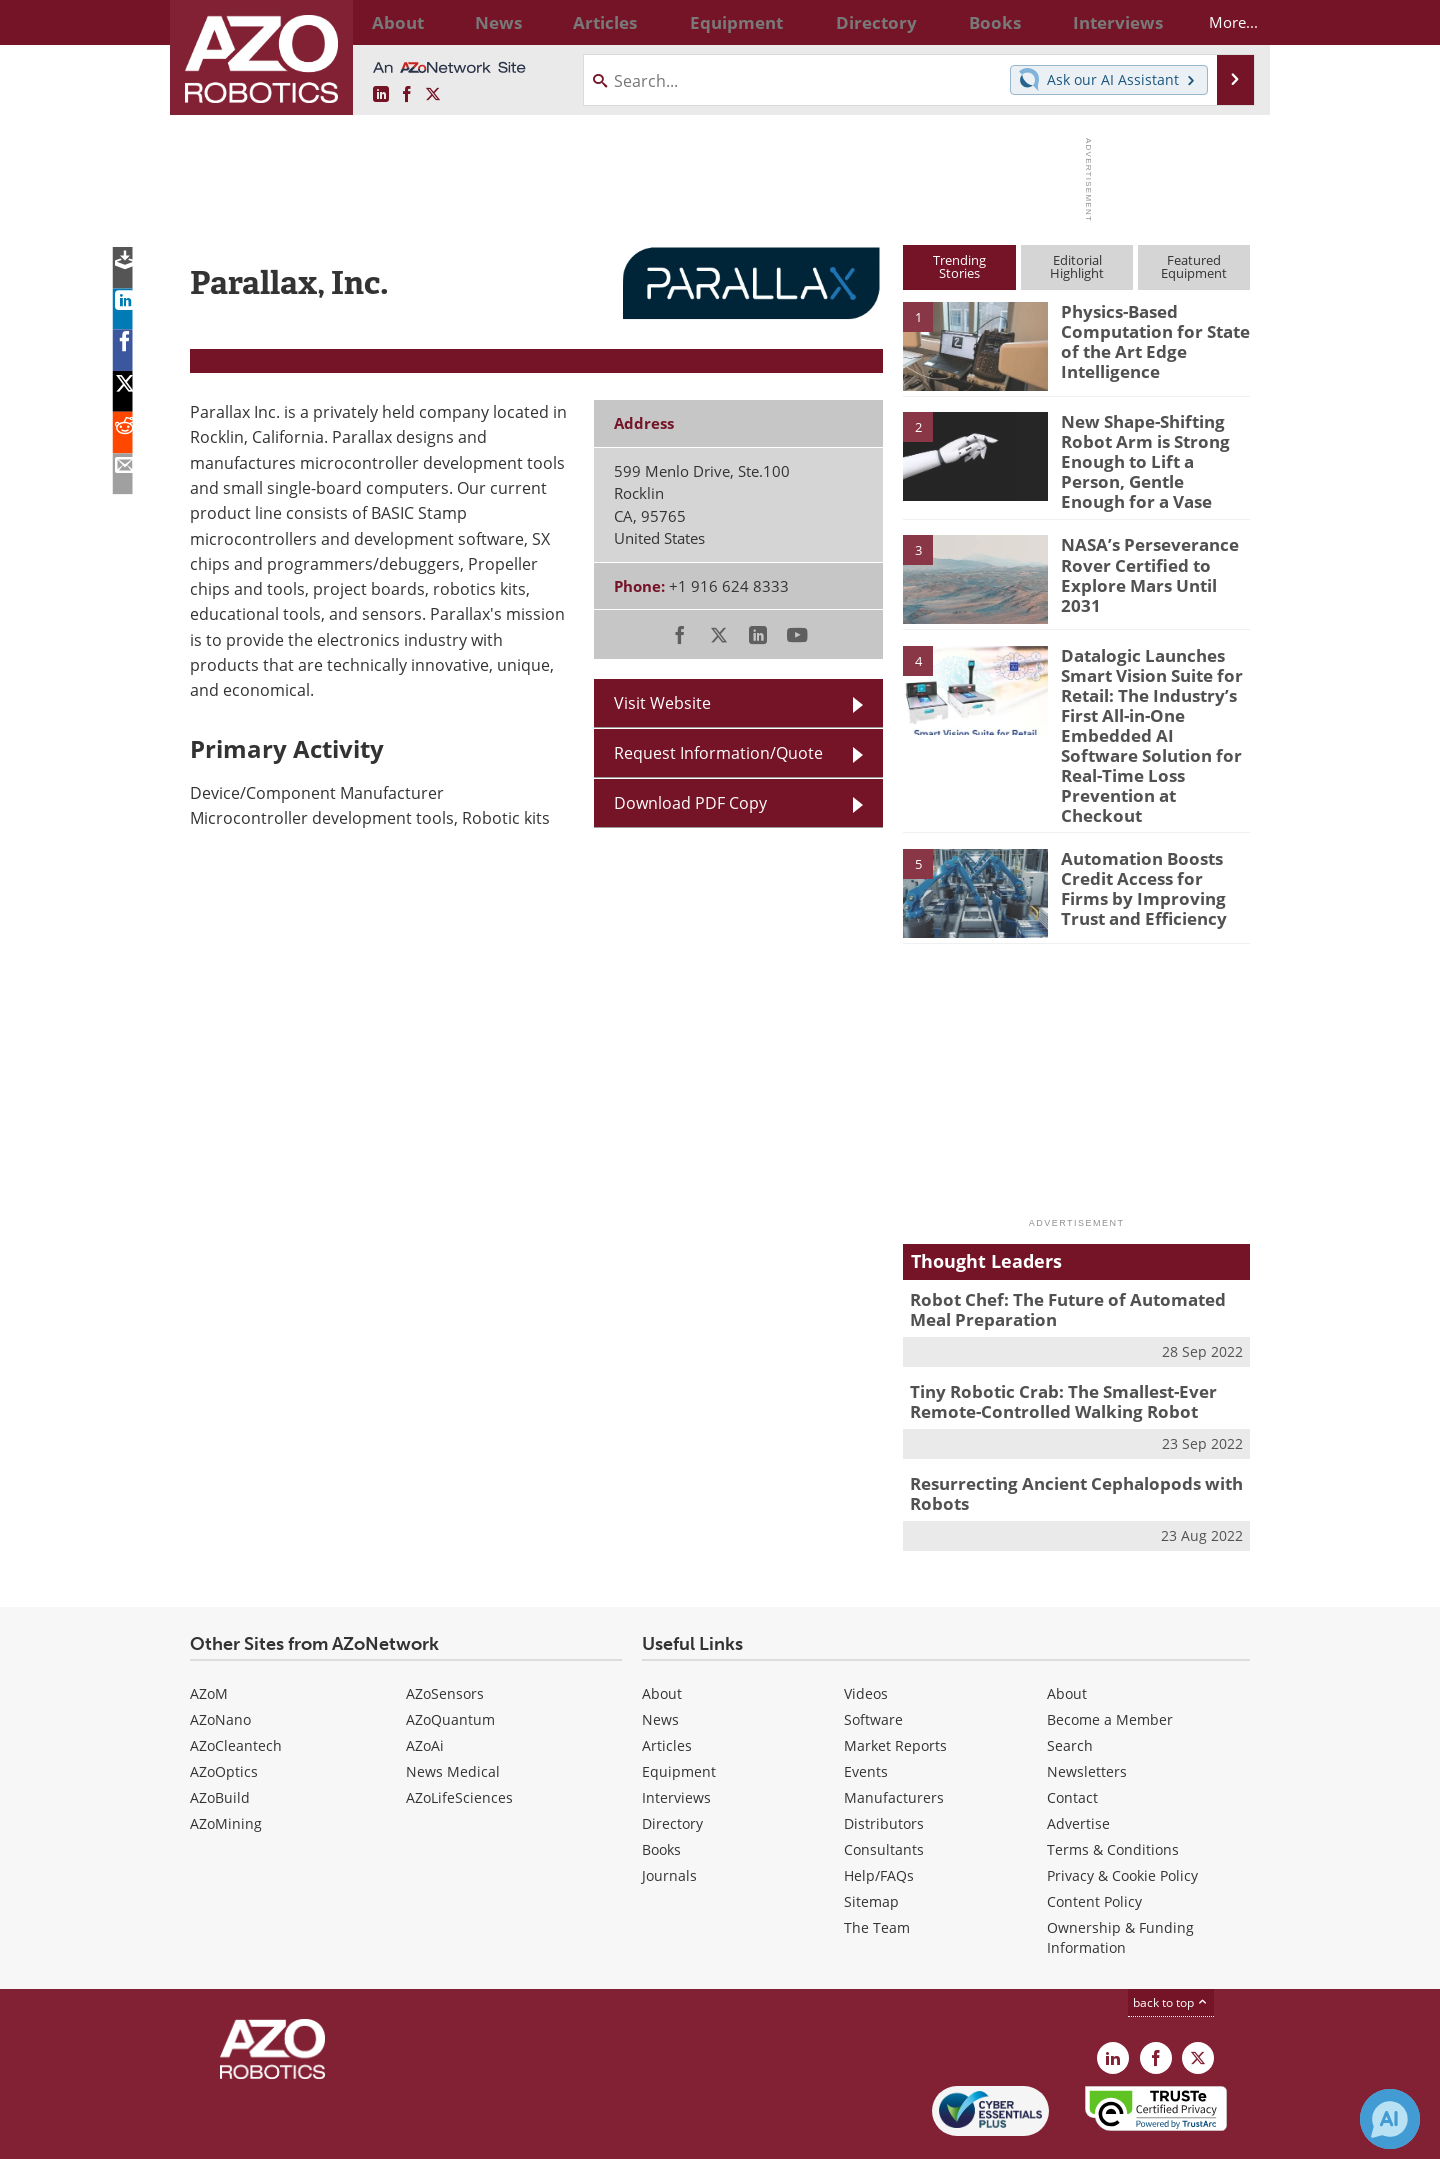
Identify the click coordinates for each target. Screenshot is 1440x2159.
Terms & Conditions (1113, 1788)
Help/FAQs (879, 1814)
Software (873, 1658)
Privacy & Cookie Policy (1122, 1814)
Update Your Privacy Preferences (341, 2133)
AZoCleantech (236, 1684)
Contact (1072, 1736)
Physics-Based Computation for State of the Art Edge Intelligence (1146, 338)
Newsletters (1087, 1710)
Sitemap (871, 1840)
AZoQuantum (450, 1658)
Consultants (884, 1788)
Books (661, 1788)
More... (1216, 22)
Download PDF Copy (690, 803)
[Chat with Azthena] (1390, 2119)
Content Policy (1094, 1840)
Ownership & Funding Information (1120, 1876)
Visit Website (662, 703)
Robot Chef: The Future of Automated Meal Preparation (1072, 1259)
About (662, 1632)
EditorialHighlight (1077, 266)
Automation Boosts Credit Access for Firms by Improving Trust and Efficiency (1150, 836)
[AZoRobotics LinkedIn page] (381, 95)
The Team (877, 1866)
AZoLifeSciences (459, 1736)
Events (866, 1710)
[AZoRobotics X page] (433, 95)
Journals (669, 1814)
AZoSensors (445, 1632)
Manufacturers (894, 1736)
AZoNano (220, 1658)
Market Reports (895, 1684)
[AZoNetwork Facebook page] (407, 95)
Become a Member (1110, 1658)
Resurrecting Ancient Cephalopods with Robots (1060, 1435)
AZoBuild (220, 1736)
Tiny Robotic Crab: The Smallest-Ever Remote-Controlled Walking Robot (1049, 1347)
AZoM (209, 1632)
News (660, 1658)
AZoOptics (224, 1710)
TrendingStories (959, 266)
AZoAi (425, 1684)
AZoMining (226, 1762)
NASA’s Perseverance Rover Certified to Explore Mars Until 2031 (1151, 550)
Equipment (679, 1710)
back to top (1171, 1941)
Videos (866, 1632)
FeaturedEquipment (1194, 266)
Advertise (1078, 1762)
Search (1070, 1684)
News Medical (453, 1710)
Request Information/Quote (718, 753)
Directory (672, 1762)
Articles (667, 1684)
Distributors (884, 1762)
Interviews (676, 1736)
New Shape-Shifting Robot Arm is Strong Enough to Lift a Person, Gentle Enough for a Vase (1155, 448)
